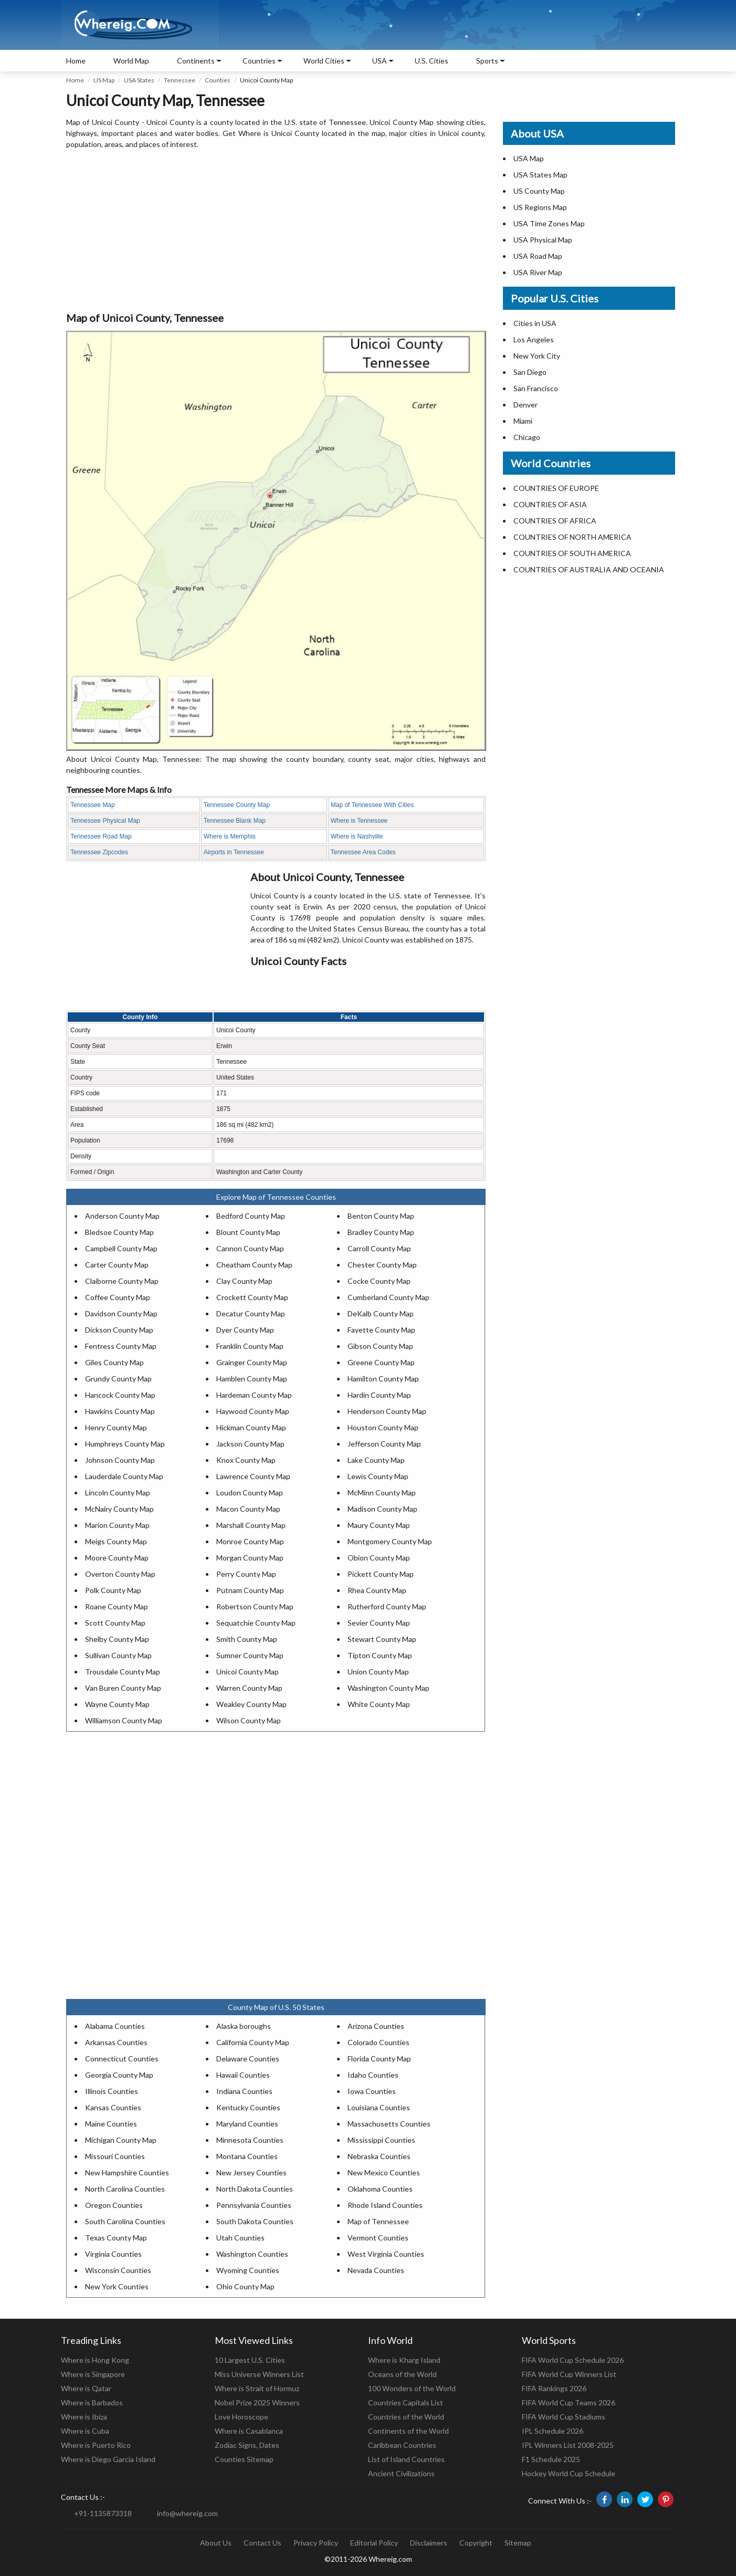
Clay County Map (244, 1280)
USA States (139, 80)
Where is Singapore (93, 2374)
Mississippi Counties (381, 2139)
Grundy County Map (118, 1378)
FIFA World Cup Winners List (569, 2374)
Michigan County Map (120, 2139)
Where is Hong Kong (95, 2359)
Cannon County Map (250, 1248)
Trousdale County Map (122, 1671)
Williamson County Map (123, 1720)
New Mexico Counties (384, 2172)
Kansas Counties (113, 2107)
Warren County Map (249, 1687)
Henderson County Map (387, 1411)
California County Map (252, 2042)
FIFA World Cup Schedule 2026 (573, 2359)
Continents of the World (408, 2430)
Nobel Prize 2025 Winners (257, 2402)
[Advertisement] (276, 231)
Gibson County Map (380, 1346)
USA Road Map (537, 256)
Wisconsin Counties (118, 2270)
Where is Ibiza (84, 2416)
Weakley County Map (251, 1704)
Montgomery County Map (390, 1541)
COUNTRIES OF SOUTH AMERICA (572, 553)
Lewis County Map (378, 1476)
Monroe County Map (250, 1541)
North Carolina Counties (125, 2188)
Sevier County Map (379, 1622)
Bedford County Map (250, 1215)
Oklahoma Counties (380, 2188)
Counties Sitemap (244, 2459)
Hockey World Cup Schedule (568, 2473)
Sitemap (517, 2542)
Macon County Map (248, 1508)
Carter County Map (117, 1264)
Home (76, 60)
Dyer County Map (245, 1329)
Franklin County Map (249, 1346)
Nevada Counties (376, 2270)
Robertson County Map (254, 1606)
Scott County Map (115, 1622)
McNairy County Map (119, 1508)
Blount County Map (248, 1232)
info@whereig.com (187, 2513)
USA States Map (540, 174)
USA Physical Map (542, 239)
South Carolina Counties (125, 2221)
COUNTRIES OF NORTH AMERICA (572, 536)
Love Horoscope (241, 2416)
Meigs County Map (116, 1541)
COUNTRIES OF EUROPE (556, 488)
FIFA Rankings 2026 (554, 2388)
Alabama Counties (115, 2026)
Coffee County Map (117, 1297)
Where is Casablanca (249, 2430)
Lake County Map (376, 1459)
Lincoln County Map (117, 1492)
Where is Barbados (92, 2402)
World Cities (323, 60)
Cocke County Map (379, 1280)
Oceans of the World (402, 2374)
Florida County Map (379, 2058)
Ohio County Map (245, 2286)
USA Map (528, 158)
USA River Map (537, 272)
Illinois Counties (111, 2091)
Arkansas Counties (116, 2042)
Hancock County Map (120, 1394)
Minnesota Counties (249, 2139)
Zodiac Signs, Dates (247, 2445)
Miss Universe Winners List (259, 2374)
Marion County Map (117, 1525)
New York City (536, 355)
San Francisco (535, 388)
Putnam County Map (250, 1590)
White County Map (379, 1704)
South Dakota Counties (254, 2221)
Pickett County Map (381, 1573)
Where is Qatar (86, 2388)
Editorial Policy (374, 2542)
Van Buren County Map (123, 1687)
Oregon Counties (114, 2205)
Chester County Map (382, 1264)
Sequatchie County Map (256, 1622)
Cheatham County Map (254, 1264)
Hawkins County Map (120, 1411)
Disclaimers (428, 2542)
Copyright (475, 2542)
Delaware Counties (247, 2058)
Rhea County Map (377, 1590)
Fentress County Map (120, 1346)
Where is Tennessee (359, 820)
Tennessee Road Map (101, 836)
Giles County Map (114, 1362)
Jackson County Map (250, 1443)
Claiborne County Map (122, 1280)
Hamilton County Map (383, 1378)
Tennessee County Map (237, 805)
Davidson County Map (121, 1313)
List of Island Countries (406, 2459)
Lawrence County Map (253, 1476)
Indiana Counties (244, 2091)
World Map (131, 60)
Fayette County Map (381, 1329)
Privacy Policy (315, 2542)
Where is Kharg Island (404, 2359)
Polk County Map (113, 1590)
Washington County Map (388, 1687)
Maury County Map (379, 1525)
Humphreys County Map (125, 1443)
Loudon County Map (249, 1492)
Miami (522, 420)
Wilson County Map (248, 1720)
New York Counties (117, 2286)
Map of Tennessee (378, 2221)
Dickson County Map (119, 1329)
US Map (103, 80)
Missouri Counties (115, 2156)
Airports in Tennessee (234, 852)
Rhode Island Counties (385, 2205)
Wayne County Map (117, 1704)
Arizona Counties (376, 2026)
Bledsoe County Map (119, 1232)
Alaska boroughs (243, 2026)
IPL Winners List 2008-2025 (568, 2445)
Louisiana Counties (379, 2107)
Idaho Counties (373, 2074)
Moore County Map (117, 1557)
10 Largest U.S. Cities (250, 2359)
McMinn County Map (382, 1492)
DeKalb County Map (381, 1313)
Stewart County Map (382, 1639)
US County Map (539, 190)
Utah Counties (240, 2237)
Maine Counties (111, 2123)
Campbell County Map (121, 1248)
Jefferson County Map (384, 1443)
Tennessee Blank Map (235, 820)
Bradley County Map (381, 1232)
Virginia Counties (113, 2253)
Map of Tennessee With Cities (372, 805)
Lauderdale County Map (124, 1476)
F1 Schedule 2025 (551, 2459)
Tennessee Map (92, 805)
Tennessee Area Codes (363, 852)
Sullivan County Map (118, 1655)
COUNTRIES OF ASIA (550, 504)
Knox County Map (246, 1459)
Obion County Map (379, 1557)
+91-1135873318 (103, 2513)
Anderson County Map (122, 1215)
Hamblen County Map (251, 1378)
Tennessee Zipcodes (99, 852)
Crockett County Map (252, 1297)
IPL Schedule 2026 (552, 2430)
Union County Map (378, 1671)
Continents (196, 60)
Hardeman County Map (254, 1394)
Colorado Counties (378, 2042)
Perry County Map (246, 1573)
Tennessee (179, 80)
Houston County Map (383, 1427)
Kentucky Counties (248, 2107)
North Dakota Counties (254, 2188)
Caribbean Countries (402, 2445)
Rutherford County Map (387, 1606)
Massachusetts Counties (389, 2123)
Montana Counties (247, 2156)
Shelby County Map (117, 1639)
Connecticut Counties (122, 2058)
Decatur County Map (250, 1313)
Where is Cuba (85, 2430)
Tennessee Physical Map (105, 820)
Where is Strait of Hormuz (257, 2388)
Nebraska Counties (379, 2156)
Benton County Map (381, 1215)
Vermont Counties (378, 2237)
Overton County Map (120, 1573)
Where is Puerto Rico (96, 2445)
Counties (217, 80)
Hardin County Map (379, 1394)
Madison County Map (382, 1508)
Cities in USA (534, 323)
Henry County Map (116, 1427)
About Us (216, 2542)
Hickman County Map (251, 1427)
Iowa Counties (372, 2091)
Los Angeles (533, 339)
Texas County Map (116, 2237)
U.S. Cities (431, 60)
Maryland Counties (247, 2123)
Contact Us (262, 2542)
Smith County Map (246, 1639)
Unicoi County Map (247, 1671)
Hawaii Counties (243, 2074)
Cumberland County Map (388, 1297)
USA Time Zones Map (549, 223)
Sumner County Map (249, 1655)
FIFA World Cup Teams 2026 (568, 2402)
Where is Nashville (357, 836)
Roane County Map (116, 1606)
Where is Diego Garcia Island (108, 2459)
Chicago (526, 437)
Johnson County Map (120, 1459)
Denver (525, 404)
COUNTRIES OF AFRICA (554, 520)
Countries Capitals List (405, 2402)
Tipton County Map (380, 1655)
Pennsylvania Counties (253, 2205)
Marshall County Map (251, 1525)
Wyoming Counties (247, 2270)
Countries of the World (406, 2416)
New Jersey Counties (251, 2172)
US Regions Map (540, 207)
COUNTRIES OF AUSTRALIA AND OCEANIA (588, 569)
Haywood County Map (252, 1411)
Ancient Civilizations (401, 2473)
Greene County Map (381, 1362)
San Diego (529, 372)
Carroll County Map (379, 1248)
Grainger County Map (251, 1362)
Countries (259, 60)
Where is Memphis (230, 836)
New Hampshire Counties (127, 2172)
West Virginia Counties (386, 2253)
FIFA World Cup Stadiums (563, 2416)
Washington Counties (252, 2253)
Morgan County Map (249, 1557)
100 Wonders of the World (412, 2388)
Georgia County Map (119, 2074)
